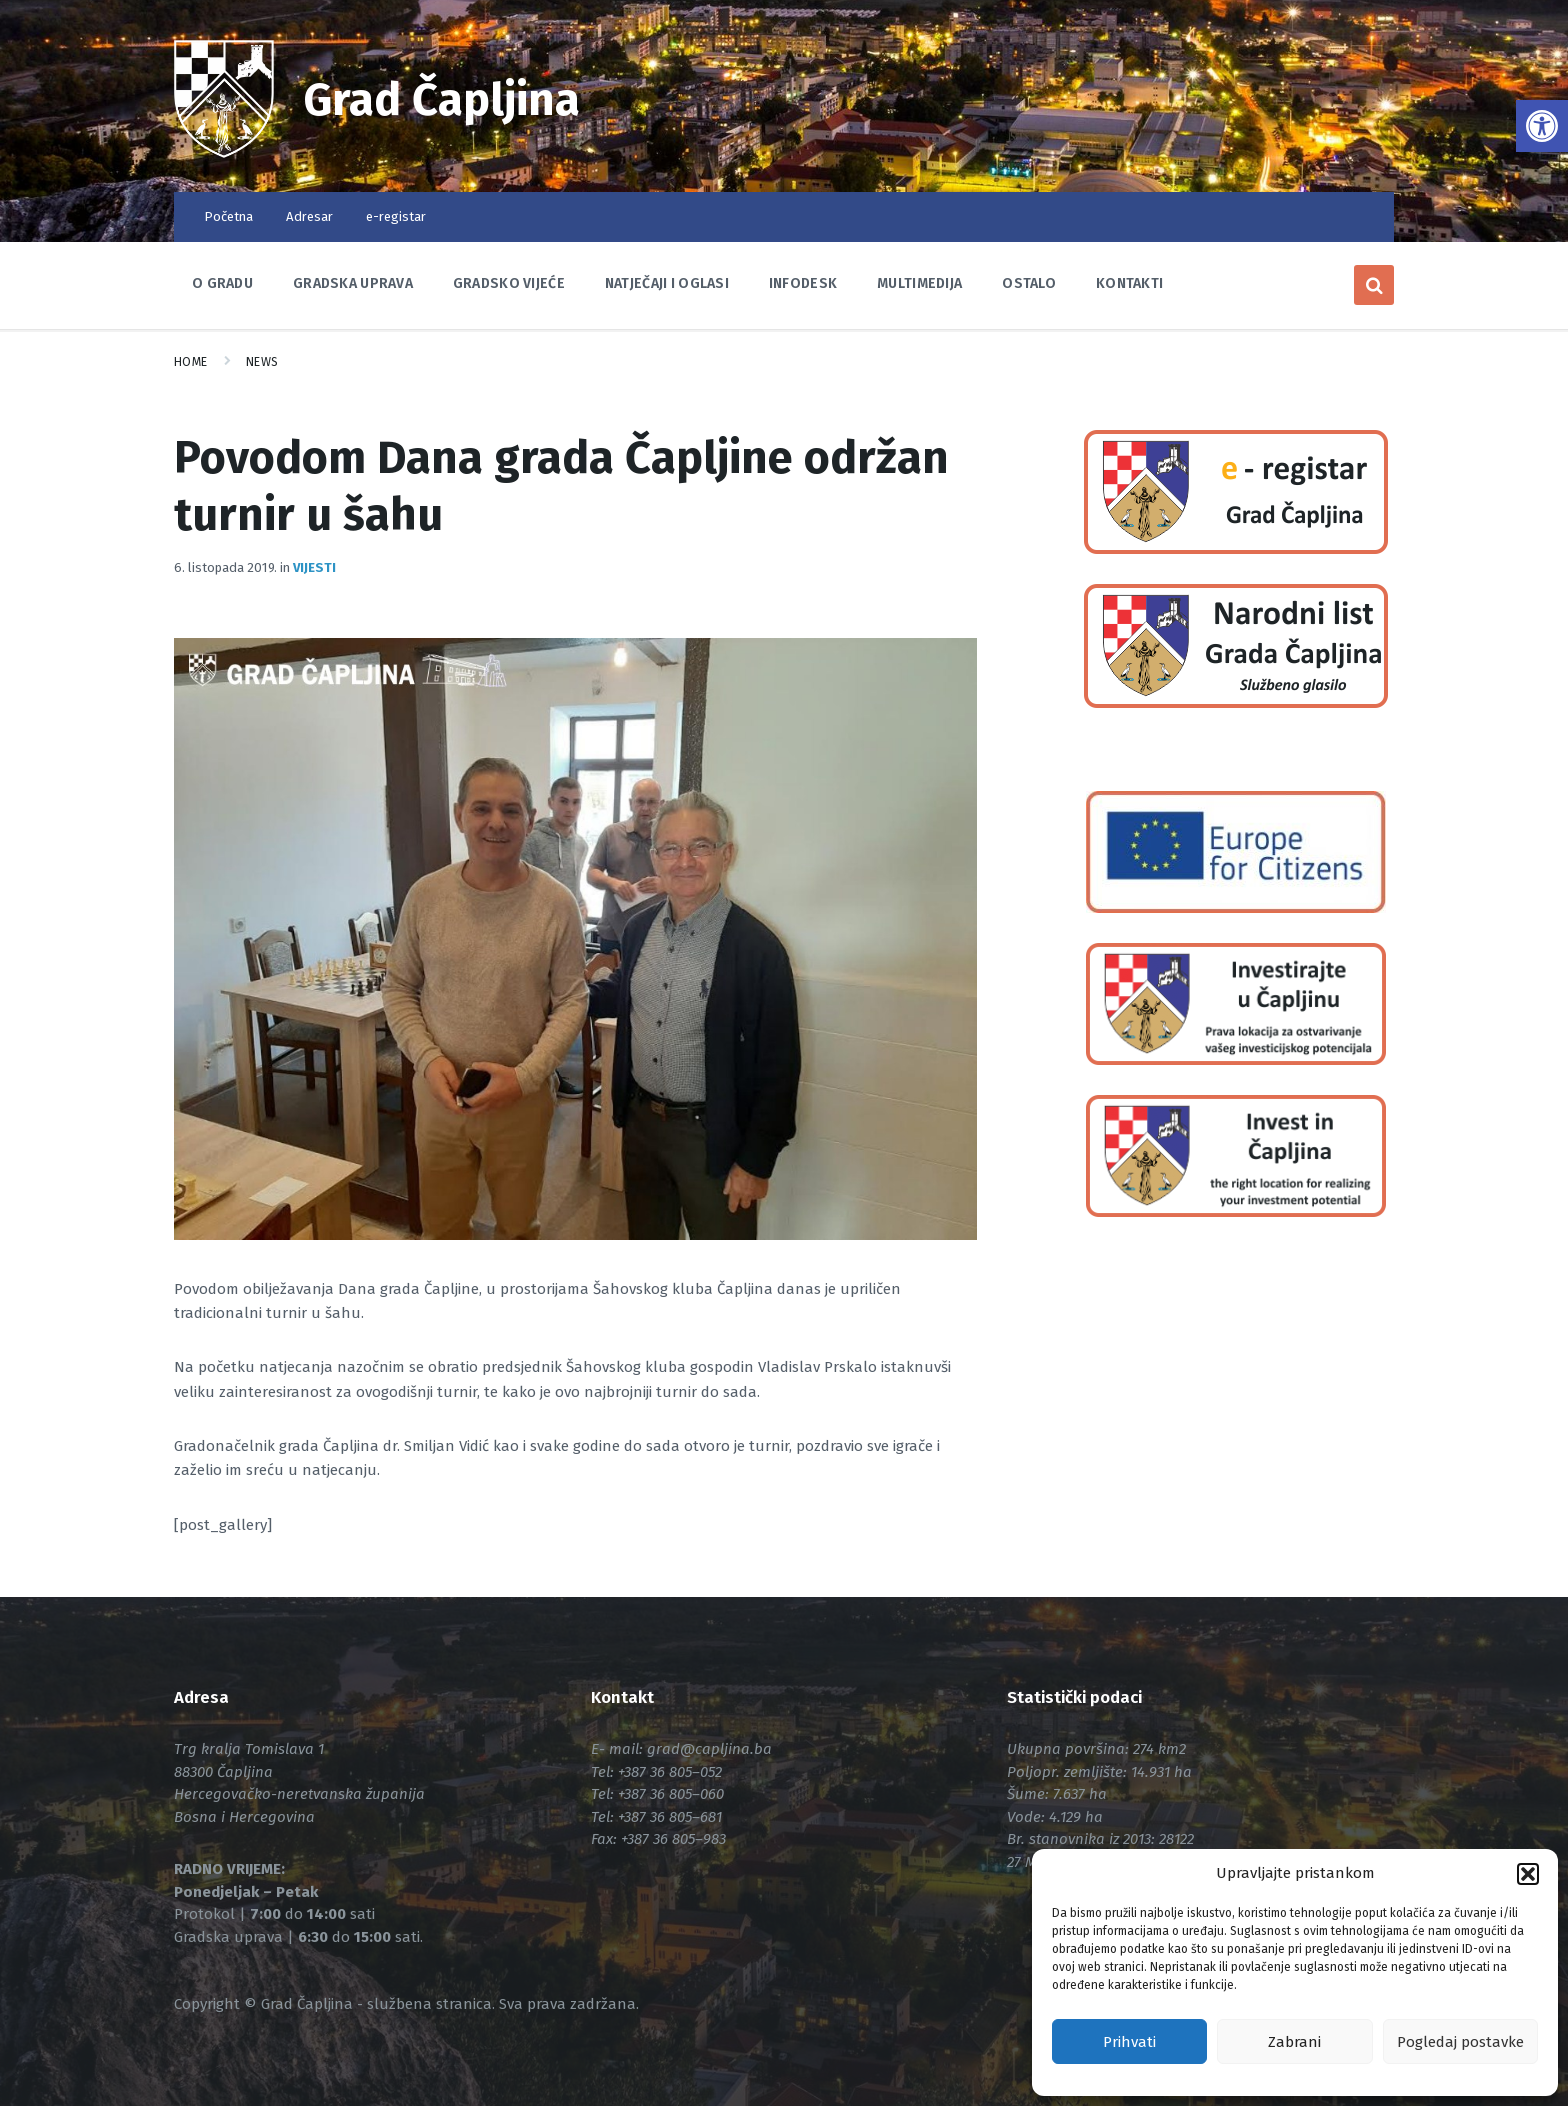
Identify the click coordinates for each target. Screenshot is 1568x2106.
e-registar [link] (396, 216)
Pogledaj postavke (1460, 2042)
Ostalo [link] (1029, 283)
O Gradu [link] (222, 283)
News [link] (262, 362)
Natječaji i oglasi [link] (667, 283)
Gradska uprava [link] (353, 283)
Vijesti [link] (314, 567)
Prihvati (1129, 2042)
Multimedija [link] (919, 283)
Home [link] (191, 362)
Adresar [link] (309, 216)
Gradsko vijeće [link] (509, 283)
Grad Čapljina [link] (442, 100)
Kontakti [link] (1129, 283)
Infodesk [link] (803, 283)
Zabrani (1294, 2042)
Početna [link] (228, 216)
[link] (1542, 126)
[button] (1528, 1874)
